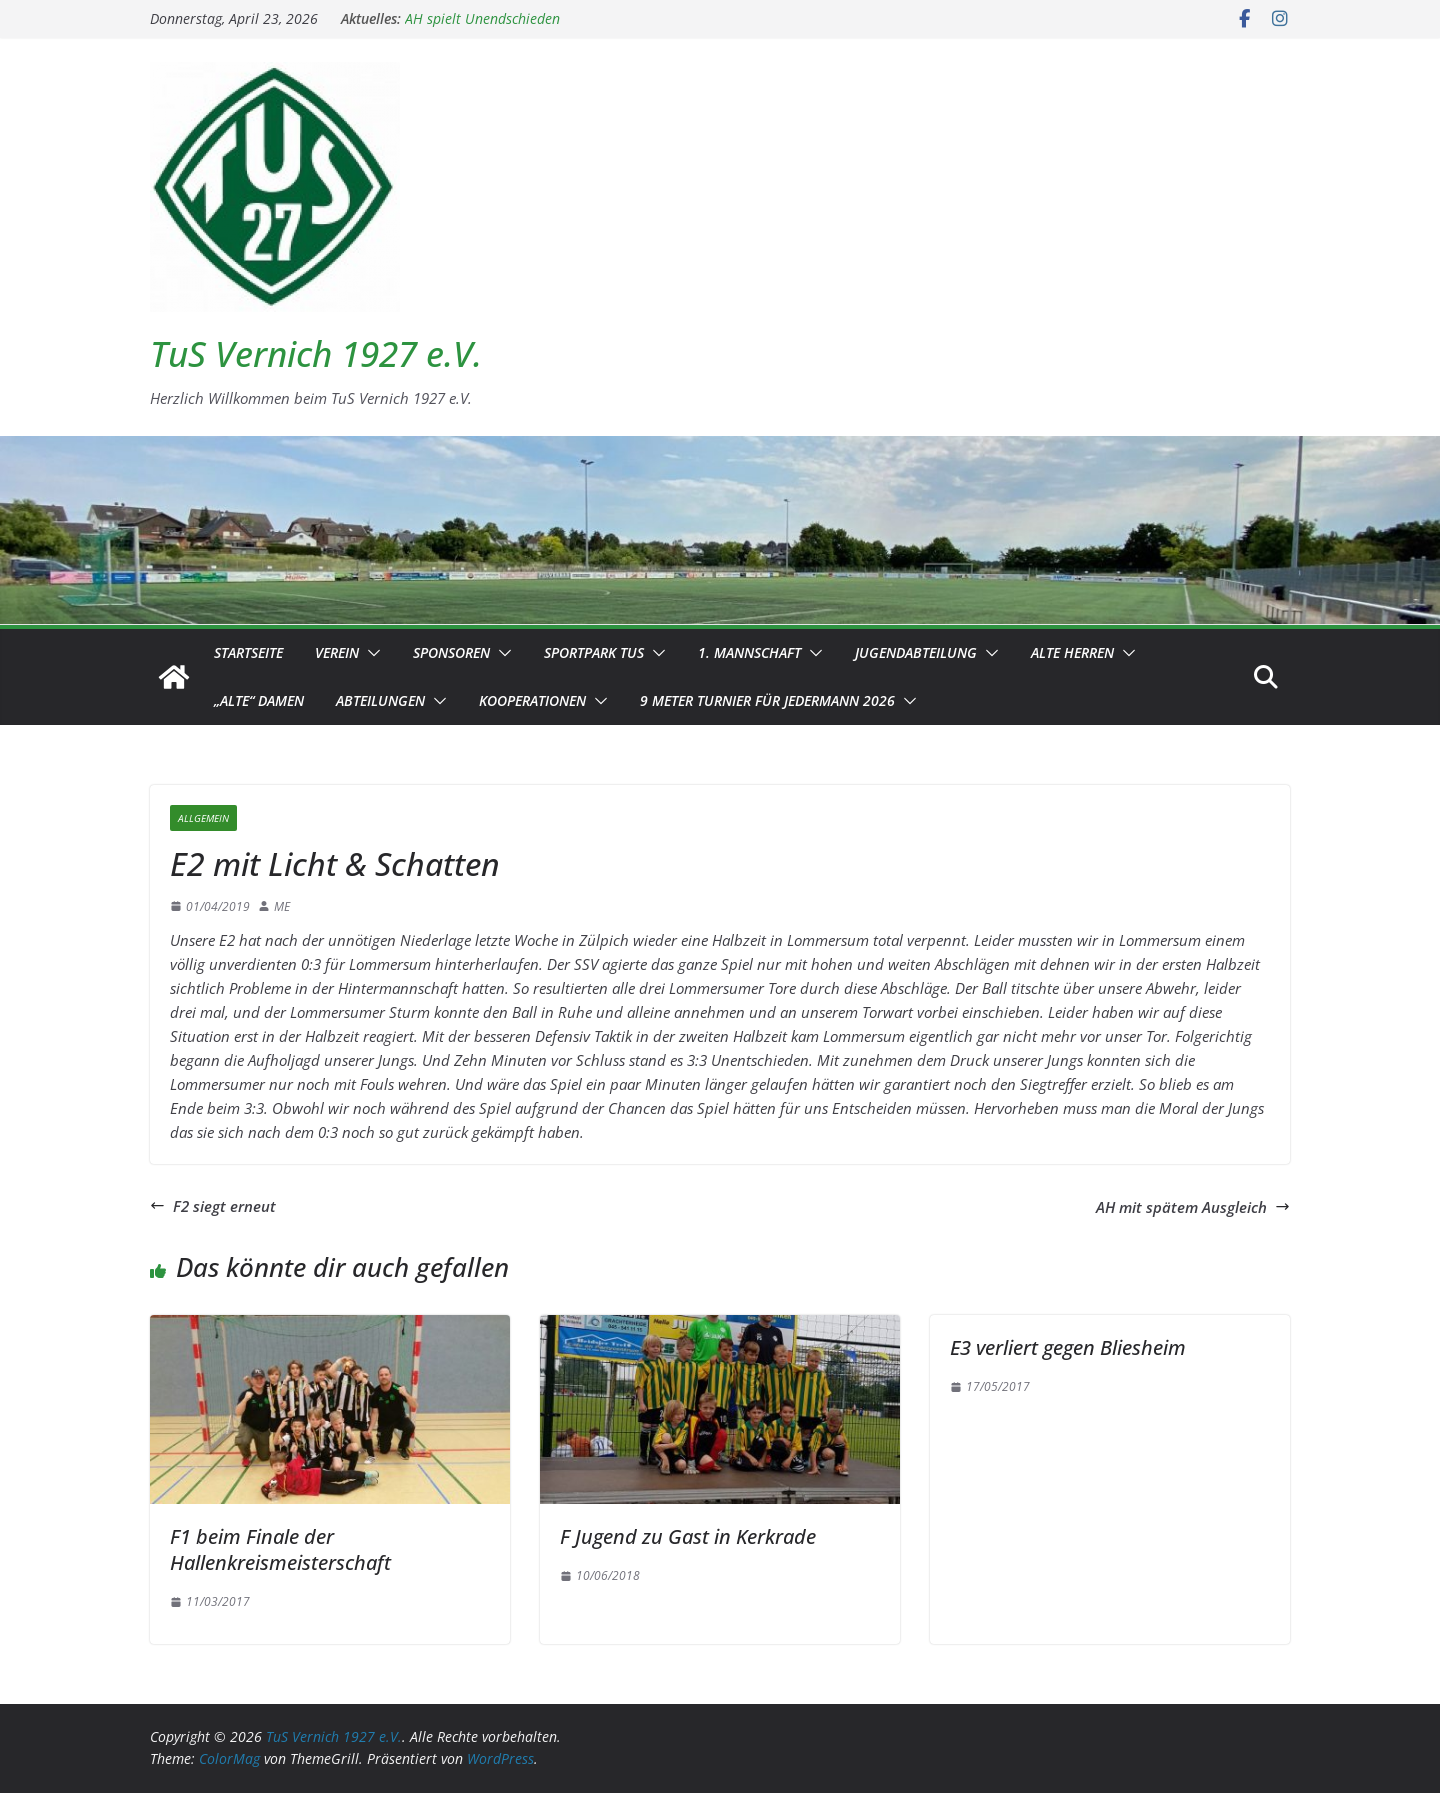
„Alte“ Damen (259, 700)
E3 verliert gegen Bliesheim (1068, 1347)
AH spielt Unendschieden (482, 18)
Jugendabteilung (916, 652)
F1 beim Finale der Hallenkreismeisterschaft (280, 1549)
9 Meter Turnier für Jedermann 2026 (767, 700)
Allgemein (203, 818)
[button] (370, 653)
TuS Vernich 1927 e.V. (316, 353)
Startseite (248, 652)
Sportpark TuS (594, 652)
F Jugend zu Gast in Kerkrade (688, 1536)
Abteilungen (380, 700)
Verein (337, 652)
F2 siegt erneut (213, 1206)
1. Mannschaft (749, 652)
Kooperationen (532, 700)
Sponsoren (451, 652)
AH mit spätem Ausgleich (1193, 1207)
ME (282, 906)
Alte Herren (1072, 652)
